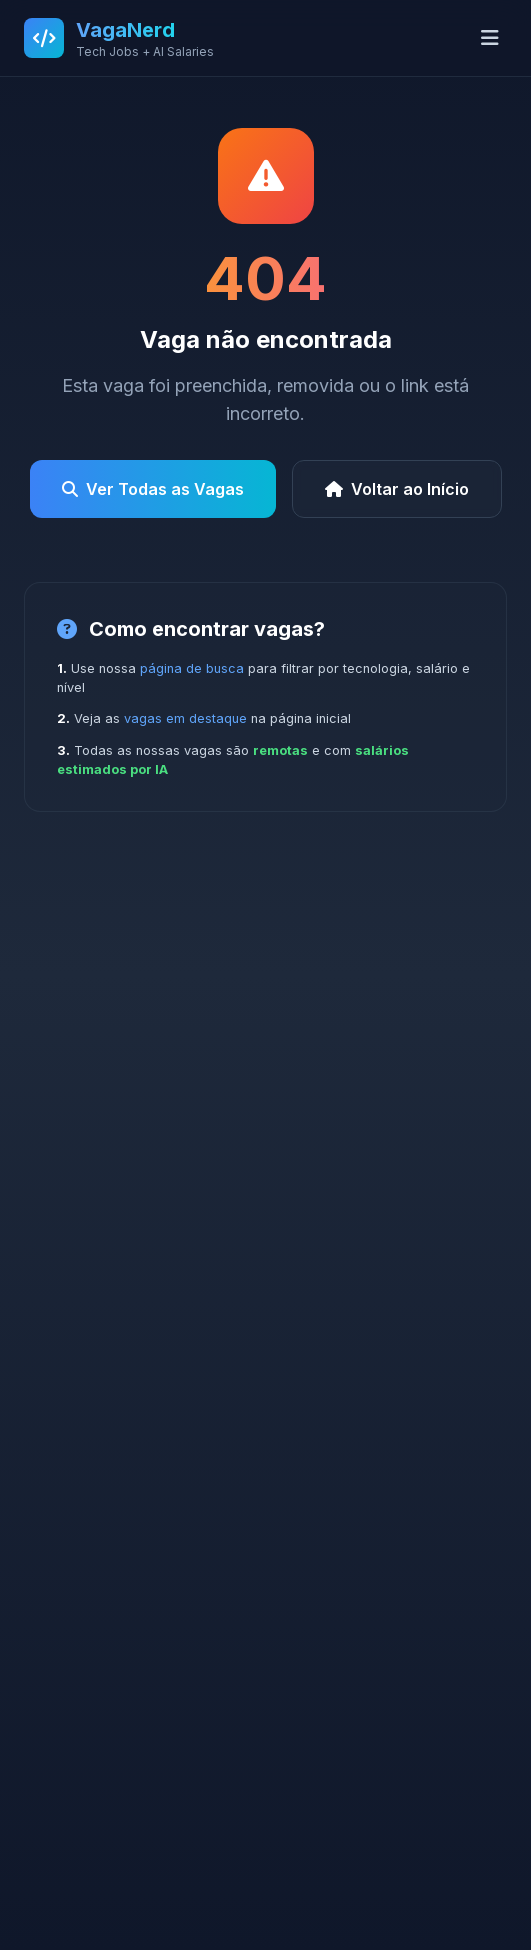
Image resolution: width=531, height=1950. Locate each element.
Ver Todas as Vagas (153, 489)
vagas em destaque (185, 718)
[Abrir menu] (490, 38)
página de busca (192, 668)
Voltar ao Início (397, 489)
